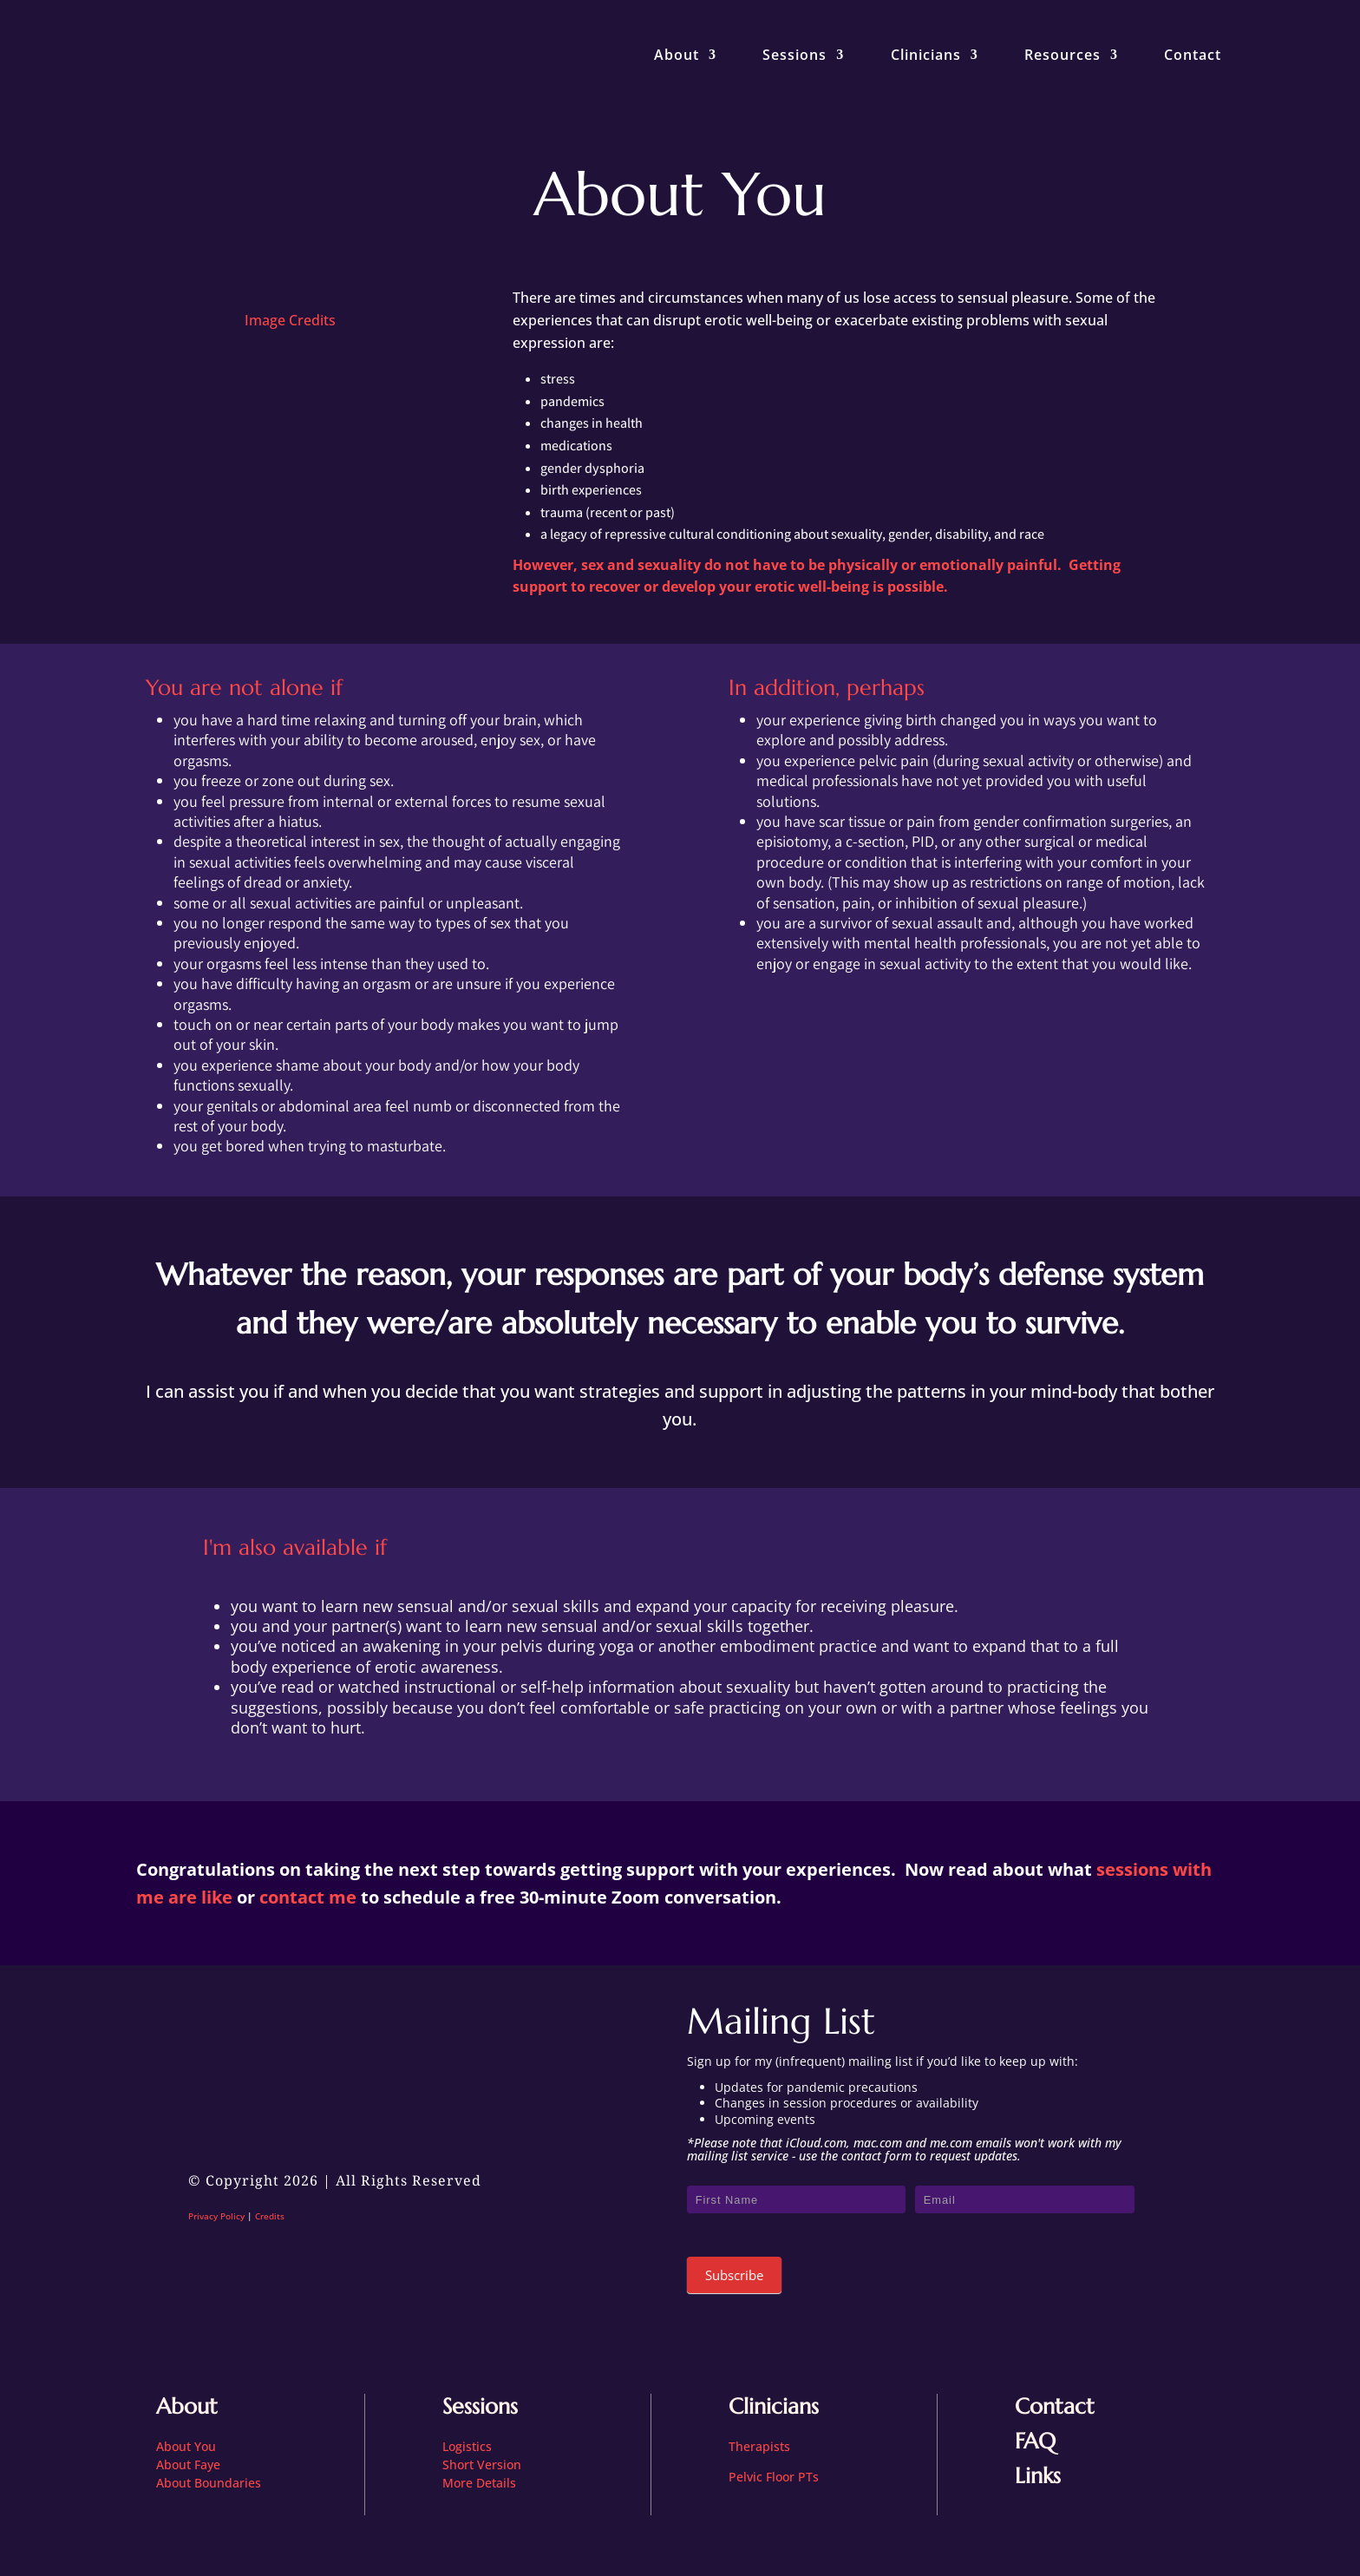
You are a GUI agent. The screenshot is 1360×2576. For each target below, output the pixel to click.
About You (186, 2446)
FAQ (1035, 2441)
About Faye (188, 2464)
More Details (479, 2482)
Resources (1062, 54)
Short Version (481, 2464)
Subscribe (734, 2275)
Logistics (467, 2446)
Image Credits (290, 320)
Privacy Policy (216, 2216)
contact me (307, 1897)
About (676, 54)
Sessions (794, 54)
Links (1038, 2475)
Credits (269, 2216)
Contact (1192, 54)
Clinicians (926, 54)
